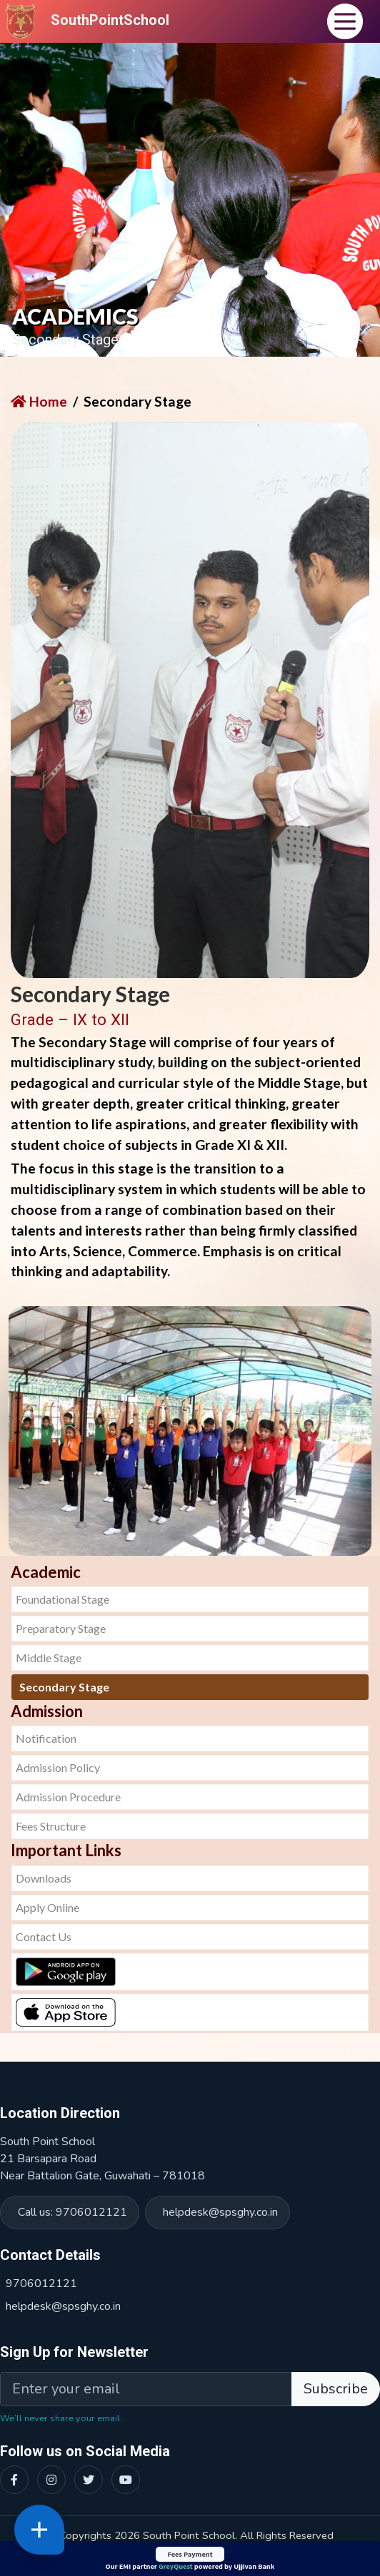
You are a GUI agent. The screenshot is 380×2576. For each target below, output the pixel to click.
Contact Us (43, 1936)
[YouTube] (125, 2479)
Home (39, 401)
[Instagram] (51, 2479)
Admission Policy (58, 1767)
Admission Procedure (68, 1796)
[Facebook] (14, 2479)
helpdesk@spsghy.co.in (220, 2212)
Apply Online (47, 1907)
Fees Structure (51, 1826)
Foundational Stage (62, 1599)
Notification (46, 1738)
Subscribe (336, 2388)
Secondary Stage (64, 1687)
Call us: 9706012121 (72, 2212)
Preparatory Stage (61, 1628)
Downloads (43, 1878)
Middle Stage (48, 1657)
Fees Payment (189, 2554)
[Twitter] (88, 2479)
